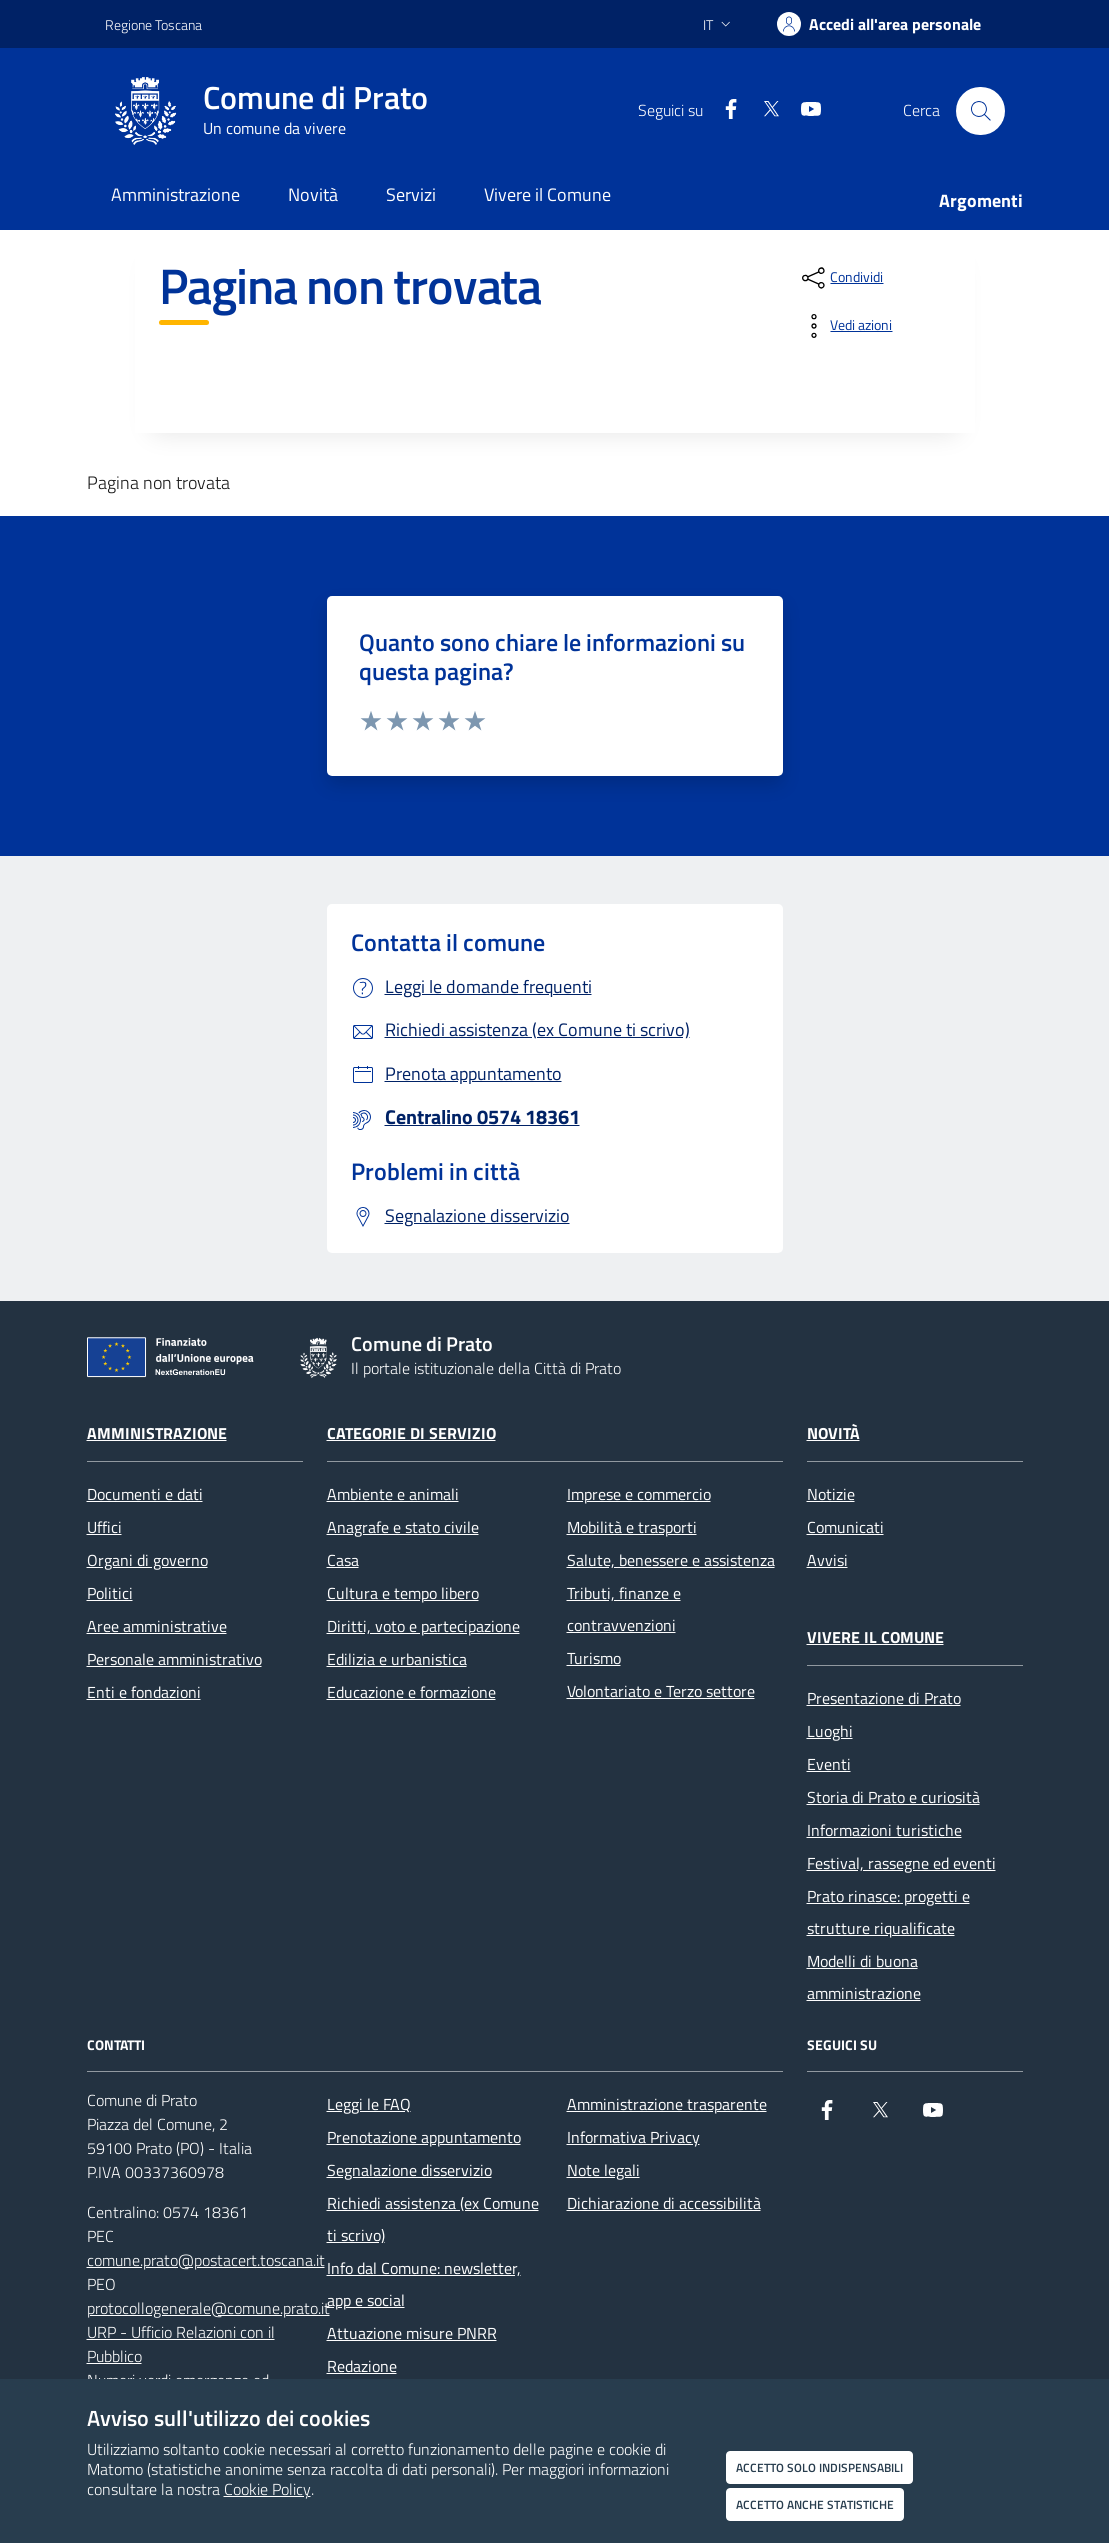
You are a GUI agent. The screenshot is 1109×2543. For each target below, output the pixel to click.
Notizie (831, 1494)
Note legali (603, 2170)
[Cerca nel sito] (980, 111)
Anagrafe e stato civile (403, 1527)
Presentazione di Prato (884, 1698)
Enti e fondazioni (144, 1692)
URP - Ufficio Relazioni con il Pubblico (181, 2344)
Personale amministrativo (174, 1659)
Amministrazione (157, 1433)
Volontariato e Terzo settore (661, 1691)
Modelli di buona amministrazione (864, 1977)
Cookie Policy (267, 2489)
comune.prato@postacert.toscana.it (206, 2260)
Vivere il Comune (875, 1637)
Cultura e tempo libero (403, 1593)
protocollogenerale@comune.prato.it (208, 2308)
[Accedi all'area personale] (879, 24)
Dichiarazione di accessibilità (664, 2203)
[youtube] (803, 110)
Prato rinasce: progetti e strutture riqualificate (888, 1912)
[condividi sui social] (840, 278)
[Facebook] (723, 110)
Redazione (362, 2366)
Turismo (594, 1658)
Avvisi (827, 1560)
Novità (833, 1433)
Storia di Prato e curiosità (893, 1797)
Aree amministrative (157, 1626)
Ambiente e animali (393, 1494)
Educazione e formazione (411, 1692)
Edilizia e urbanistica (397, 1659)
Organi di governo (147, 1560)
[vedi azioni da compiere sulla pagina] (845, 326)
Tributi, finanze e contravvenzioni (624, 1609)
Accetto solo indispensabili (819, 2467)
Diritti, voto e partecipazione (423, 1626)
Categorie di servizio (411, 1433)
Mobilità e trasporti (632, 1527)
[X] (763, 110)
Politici (110, 1593)
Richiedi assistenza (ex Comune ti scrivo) (433, 2219)
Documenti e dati (145, 1494)
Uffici (104, 1527)
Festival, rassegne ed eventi (901, 1863)
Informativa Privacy (633, 2137)
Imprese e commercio (639, 1494)
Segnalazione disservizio (409, 2170)
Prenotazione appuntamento (424, 2137)
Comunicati (845, 1527)
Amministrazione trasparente (667, 2104)
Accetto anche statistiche (815, 2504)
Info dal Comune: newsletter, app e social (424, 2284)
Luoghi (830, 1731)
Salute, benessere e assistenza (671, 1560)
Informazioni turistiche (884, 1830)
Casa (343, 1560)
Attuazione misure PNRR (412, 2333)
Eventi (829, 1764)
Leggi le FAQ (369, 2104)
